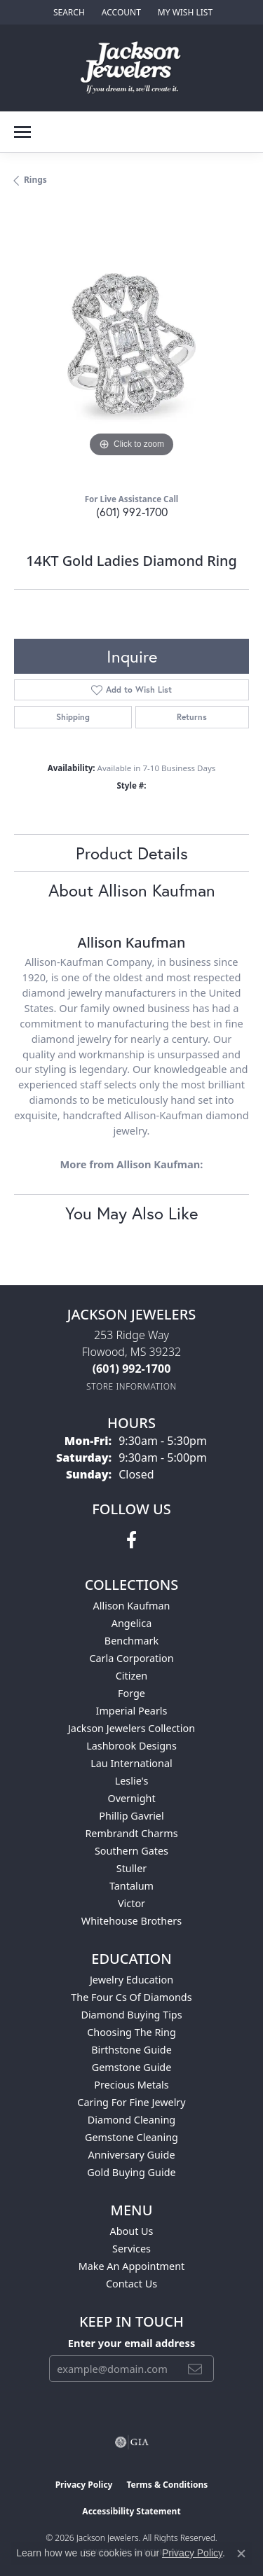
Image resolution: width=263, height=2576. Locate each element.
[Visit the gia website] (132, 2442)
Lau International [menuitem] (131, 1763)
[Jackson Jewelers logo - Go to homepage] (131, 68)
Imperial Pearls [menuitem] (132, 1710)
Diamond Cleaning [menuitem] (131, 2119)
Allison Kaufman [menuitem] (131, 1605)
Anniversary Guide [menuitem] (131, 2154)
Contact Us (131, 2283)
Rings (35, 180)
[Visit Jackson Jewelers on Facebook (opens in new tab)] (131, 1540)
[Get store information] (131, 1386)
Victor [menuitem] (131, 1903)
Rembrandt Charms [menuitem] (131, 1833)
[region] (131, 343)
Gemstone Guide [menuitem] (132, 2067)
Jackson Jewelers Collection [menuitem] (131, 1728)
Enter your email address (131, 2343)
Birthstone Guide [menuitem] (131, 2049)
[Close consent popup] (241, 2553)
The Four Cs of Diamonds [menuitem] (131, 1997)
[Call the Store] (132, 1368)
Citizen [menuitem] (132, 1675)
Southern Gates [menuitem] (131, 1850)
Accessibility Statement (131, 2511)
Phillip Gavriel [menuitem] (131, 1815)
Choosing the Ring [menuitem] (131, 2032)
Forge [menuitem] (131, 1693)
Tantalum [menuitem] (131, 1885)
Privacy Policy (84, 2485)
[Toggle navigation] (22, 132)
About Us (132, 2231)
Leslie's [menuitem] (132, 1780)
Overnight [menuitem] (131, 1798)
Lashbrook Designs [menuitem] (131, 1745)
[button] (67, 12)
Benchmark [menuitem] (131, 1640)
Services (131, 2248)
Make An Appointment (132, 2266)
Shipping (73, 717)
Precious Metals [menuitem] (131, 2084)
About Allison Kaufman (131, 890)
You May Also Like (131, 1213)
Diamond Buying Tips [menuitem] (131, 2014)
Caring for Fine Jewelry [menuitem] (131, 2102)
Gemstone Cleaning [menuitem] (131, 2137)
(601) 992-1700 (132, 511)
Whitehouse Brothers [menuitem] (131, 1920)
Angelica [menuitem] (131, 1623)
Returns (192, 717)
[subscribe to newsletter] (195, 2368)
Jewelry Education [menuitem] (131, 1979)
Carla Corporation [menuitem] (131, 1658)
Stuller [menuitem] (131, 1868)
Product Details (132, 853)
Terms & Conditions (167, 2485)
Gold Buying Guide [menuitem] (131, 2172)
